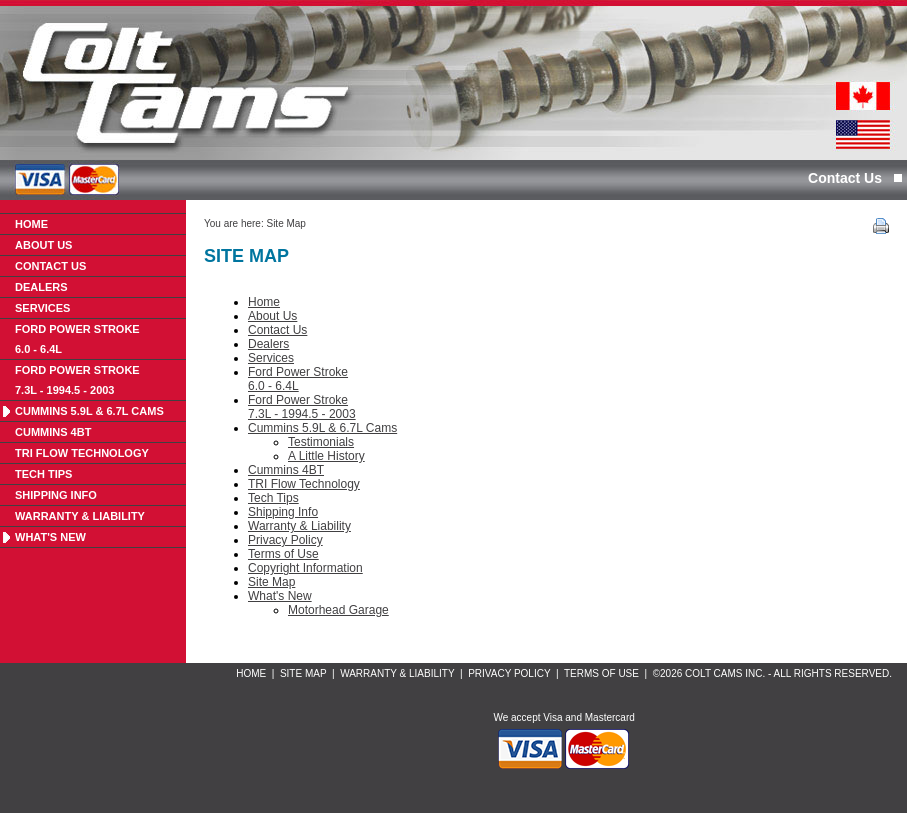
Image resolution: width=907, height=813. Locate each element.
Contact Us (845, 178)
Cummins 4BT (53, 432)
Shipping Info (56, 495)
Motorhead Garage (338, 610)
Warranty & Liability (80, 516)
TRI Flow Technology (82, 453)
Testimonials (321, 442)
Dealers (41, 287)
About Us (43, 245)
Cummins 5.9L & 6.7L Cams (89, 411)
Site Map (285, 223)
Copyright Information (305, 568)
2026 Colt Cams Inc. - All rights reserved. (776, 673)
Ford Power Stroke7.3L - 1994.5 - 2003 (77, 380)
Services (42, 308)
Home (31, 224)
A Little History (326, 456)
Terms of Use (283, 554)
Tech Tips (43, 474)
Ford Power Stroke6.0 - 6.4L (77, 339)
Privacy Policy (285, 540)
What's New (50, 537)
